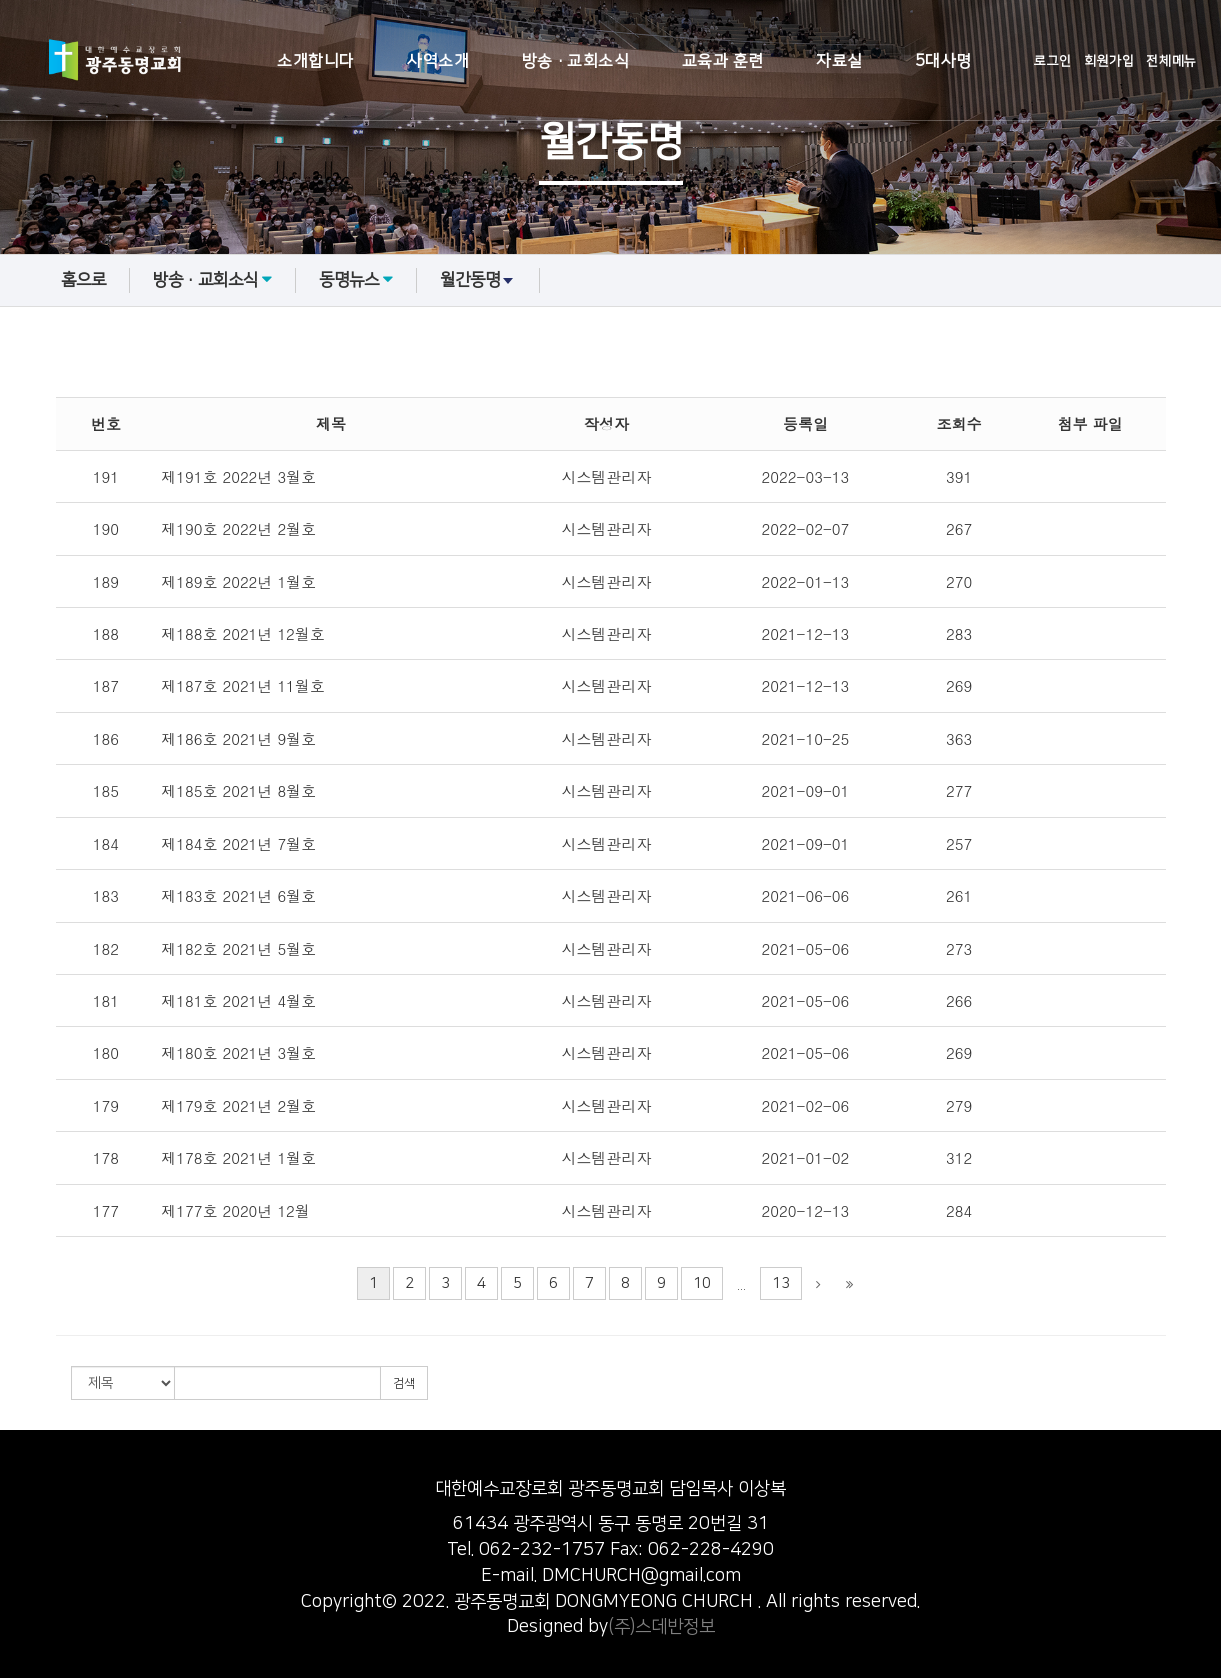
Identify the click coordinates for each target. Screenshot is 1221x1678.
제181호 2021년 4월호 (238, 1000)
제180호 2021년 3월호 (238, 1052)
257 (959, 843)
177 (106, 1210)
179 (106, 1105)
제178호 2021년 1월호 (238, 1157)
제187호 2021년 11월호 (243, 685)
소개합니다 (316, 61)
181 (106, 1000)
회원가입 (1109, 61)
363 (959, 738)
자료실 (839, 61)
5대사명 (943, 61)
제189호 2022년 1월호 (238, 581)
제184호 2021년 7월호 (238, 843)
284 (959, 1210)
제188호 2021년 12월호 (243, 633)
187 (106, 685)
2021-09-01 (806, 790)
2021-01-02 (806, 1157)
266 (959, 1000)
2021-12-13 (806, 633)
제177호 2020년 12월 (235, 1210)
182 (106, 948)
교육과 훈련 (723, 61)
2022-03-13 (806, 476)
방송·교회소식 (576, 61)
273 (959, 948)
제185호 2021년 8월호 (238, 790)
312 (959, 1157)
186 (106, 738)
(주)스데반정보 (661, 1627)
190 (106, 528)
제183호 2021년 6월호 (238, 895)
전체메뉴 (1171, 61)
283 (959, 633)
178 (106, 1157)
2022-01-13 (806, 581)
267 (959, 528)
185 (106, 790)
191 (106, 476)
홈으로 (83, 280)
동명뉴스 (356, 279)
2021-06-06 (806, 895)
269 (959, 685)
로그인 (1053, 61)
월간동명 (478, 280)
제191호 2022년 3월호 (238, 476)
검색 (404, 1383)
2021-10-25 (806, 738)
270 (959, 581)
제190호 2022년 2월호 (238, 528)
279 (959, 1105)
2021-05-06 (806, 948)
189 (106, 581)
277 (959, 790)
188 (106, 633)
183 (106, 895)
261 (959, 895)
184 (106, 843)
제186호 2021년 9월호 (238, 738)
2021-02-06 (806, 1105)
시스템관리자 (607, 476)
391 (959, 476)
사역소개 (438, 61)
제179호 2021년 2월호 (238, 1105)
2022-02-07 (806, 528)
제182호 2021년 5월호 (238, 948)
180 (106, 1052)
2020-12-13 (806, 1210)
